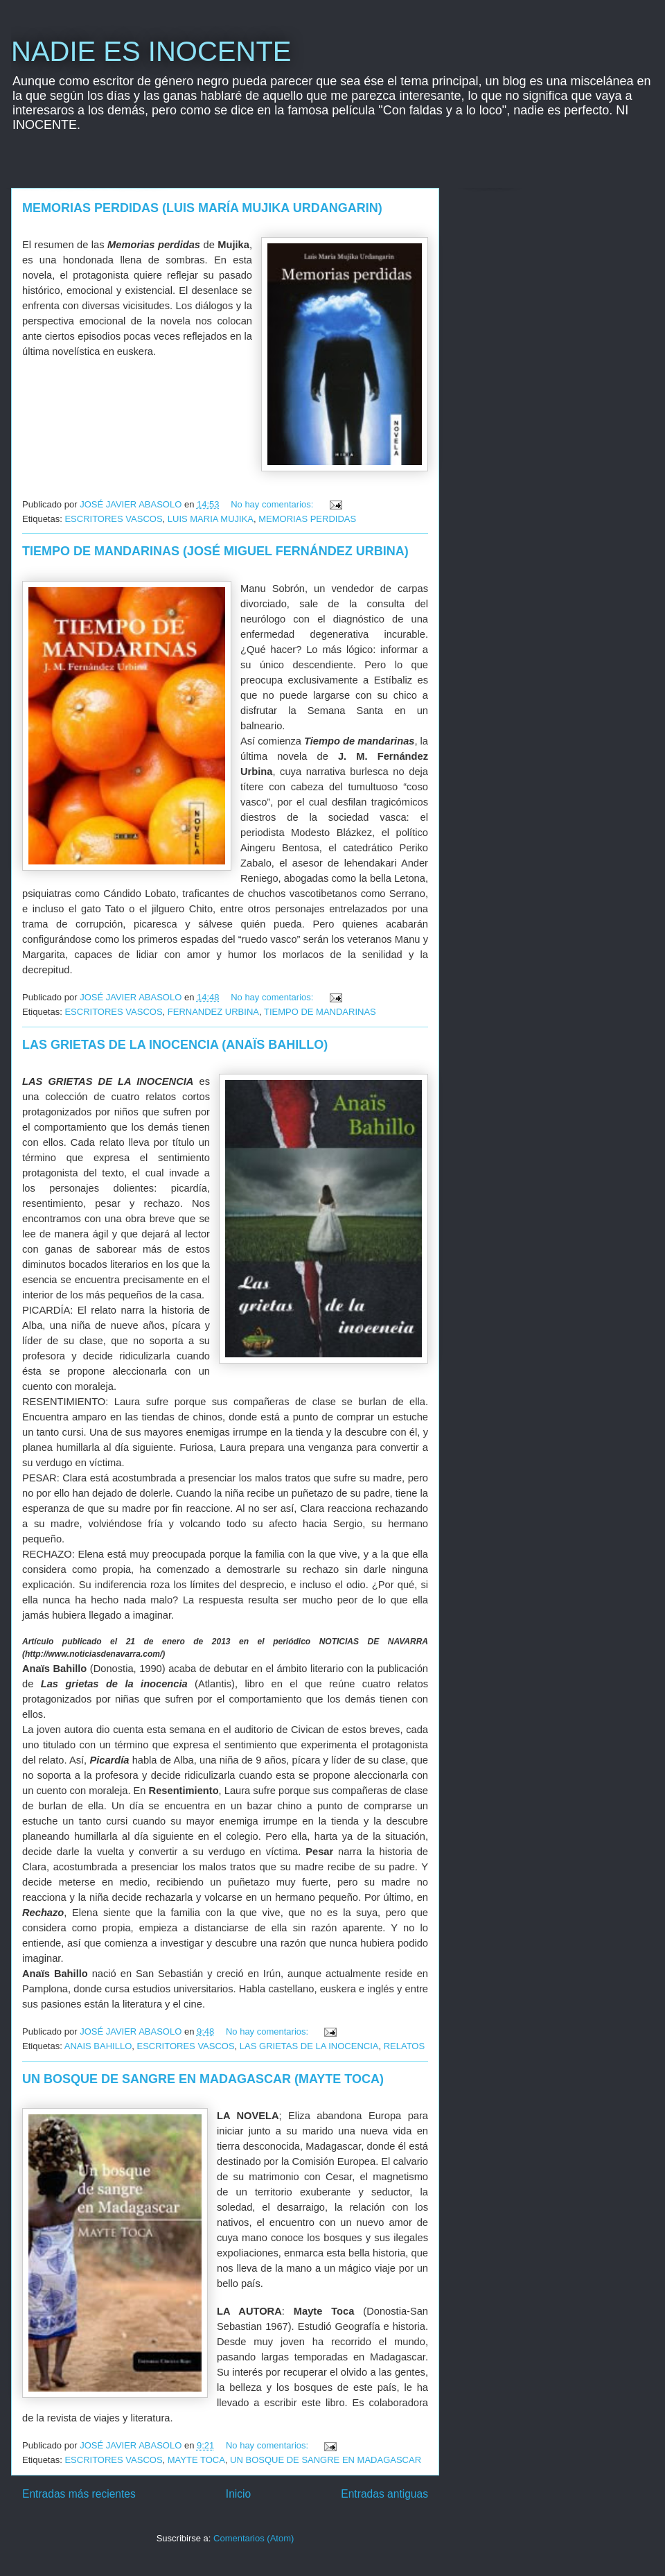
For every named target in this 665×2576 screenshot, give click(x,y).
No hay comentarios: (273, 504)
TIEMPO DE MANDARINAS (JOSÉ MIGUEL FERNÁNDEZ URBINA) (215, 551)
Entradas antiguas (384, 2494)
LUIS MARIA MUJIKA (211, 519)
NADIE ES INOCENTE (151, 51)
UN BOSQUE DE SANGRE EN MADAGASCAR (325, 2460)
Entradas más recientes (79, 2494)
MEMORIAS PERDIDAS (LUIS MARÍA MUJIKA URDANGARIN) (202, 208)
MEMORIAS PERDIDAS (307, 519)
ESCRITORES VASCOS (113, 519)
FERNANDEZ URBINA (213, 1012)
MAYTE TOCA (196, 2460)
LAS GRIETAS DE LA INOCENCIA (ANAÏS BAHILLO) (175, 1045)
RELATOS (404, 2046)
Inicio (238, 2494)
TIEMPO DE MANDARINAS (320, 1012)
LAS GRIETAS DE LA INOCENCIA (309, 2046)
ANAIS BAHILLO (98, 2046)
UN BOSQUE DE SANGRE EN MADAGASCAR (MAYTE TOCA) (203, 2079)
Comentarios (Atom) (253, 2538)
